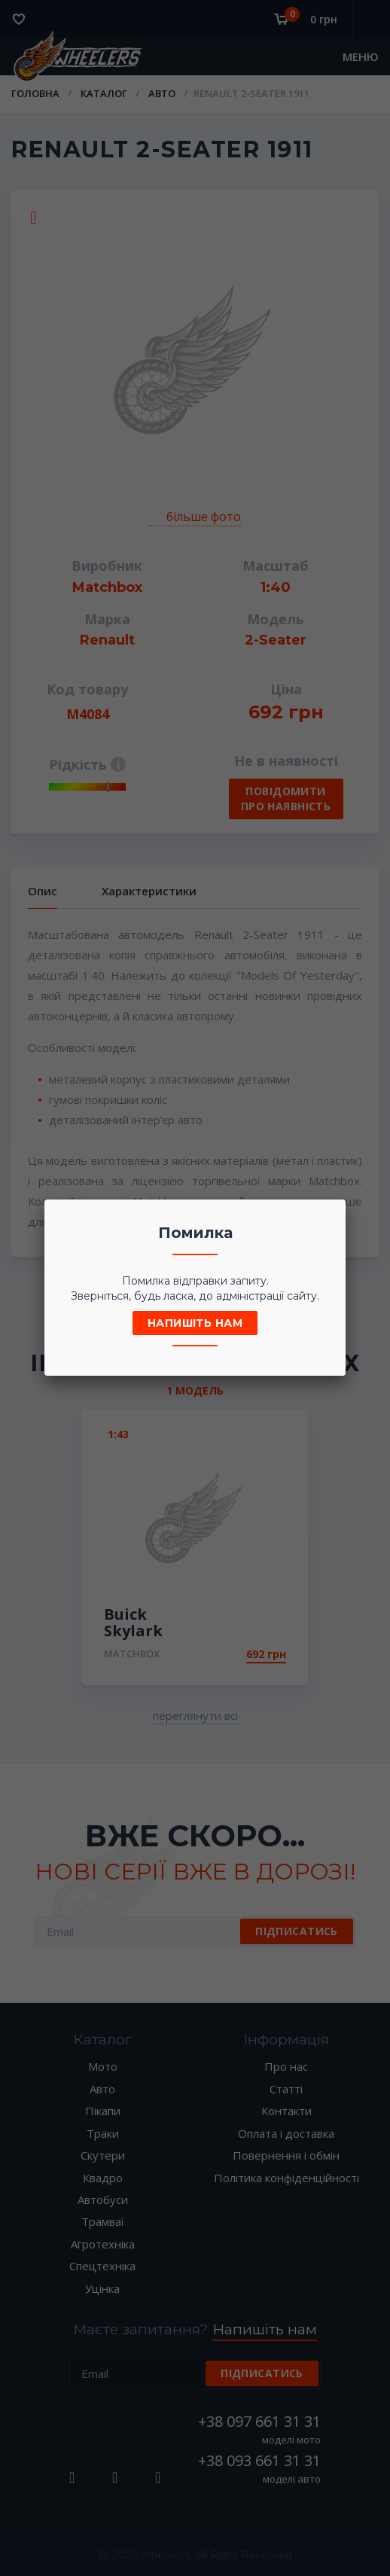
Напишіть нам (195, 1323)
